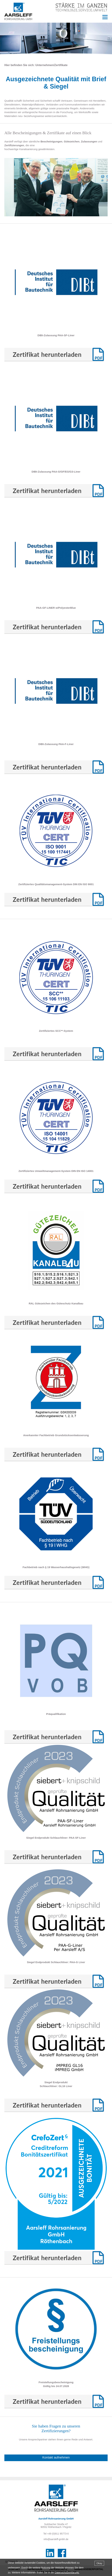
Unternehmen (44, 65)
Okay (99, 2563)
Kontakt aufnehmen (56, 2457)
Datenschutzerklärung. (67, 2572)
